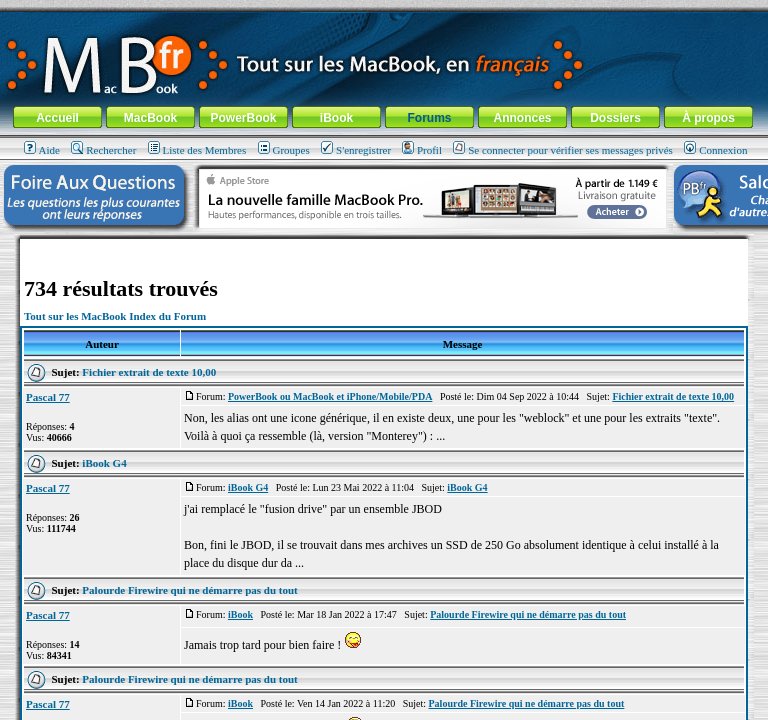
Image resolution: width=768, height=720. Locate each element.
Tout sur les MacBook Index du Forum (115, 316)
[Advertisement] (384, 246)
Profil (422, 150)
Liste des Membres (197, 150)
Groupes (284, 150)
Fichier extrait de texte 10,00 (149, 372)
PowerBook (243, 118)
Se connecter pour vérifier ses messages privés (563, 150)
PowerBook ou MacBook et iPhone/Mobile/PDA (330, 396)
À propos (708, 118)
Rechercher (103, 150)
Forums (429, 118)
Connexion (715, 150)
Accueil (57, 118)
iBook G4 (104, 463)
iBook (336, 118)
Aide (42, 150)
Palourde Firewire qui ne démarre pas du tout (189, 590)
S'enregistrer (356, 150)
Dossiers (615, 118)
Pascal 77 (48, 397)
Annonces (522, 118)
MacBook (150, 118)
